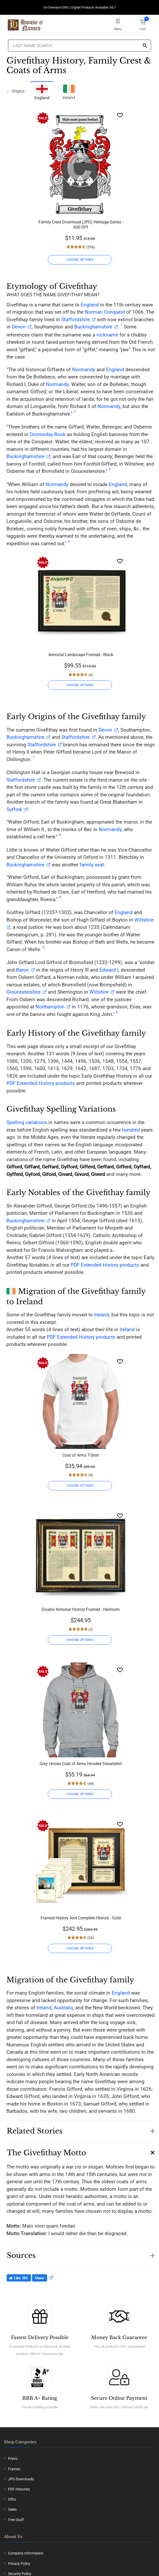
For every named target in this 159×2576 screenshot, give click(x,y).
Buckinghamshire (93, 327)
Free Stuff (16, 2520)
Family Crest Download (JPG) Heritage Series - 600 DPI (81, 225)
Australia (63, 2008)
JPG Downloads (21, 2479)
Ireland (68, 91)
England (90, 305)
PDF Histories (19, 2489)
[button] (80, 2129)
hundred (131, 1130)
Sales (12, 2509)
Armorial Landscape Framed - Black (80, 654)
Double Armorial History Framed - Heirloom (81, 1609)
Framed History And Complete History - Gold (81, 1917)
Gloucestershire (23, 992)
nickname (107, 335)
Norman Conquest (105, 312)
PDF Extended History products (40, 1083)
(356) (90, 247)
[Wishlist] (120, 115)
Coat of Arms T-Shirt (80, 1455)
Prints (13, 2458)
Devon (19, 327)
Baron (22, 970)
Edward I (109, 970)
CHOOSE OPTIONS (79, 260)
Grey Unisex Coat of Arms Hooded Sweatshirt (81, 1763)
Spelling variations (26, 1122)
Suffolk (14, 809)
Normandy (83, 370)
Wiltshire (99, 992)
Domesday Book (48, 434)
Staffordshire (75, 319)
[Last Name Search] (79, 46)
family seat (92, 865)
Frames (14, 2469)
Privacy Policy (19, 2563)
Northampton (50, 1007)
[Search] (144, 46)
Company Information (25, 2553)
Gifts (12, 2499)
